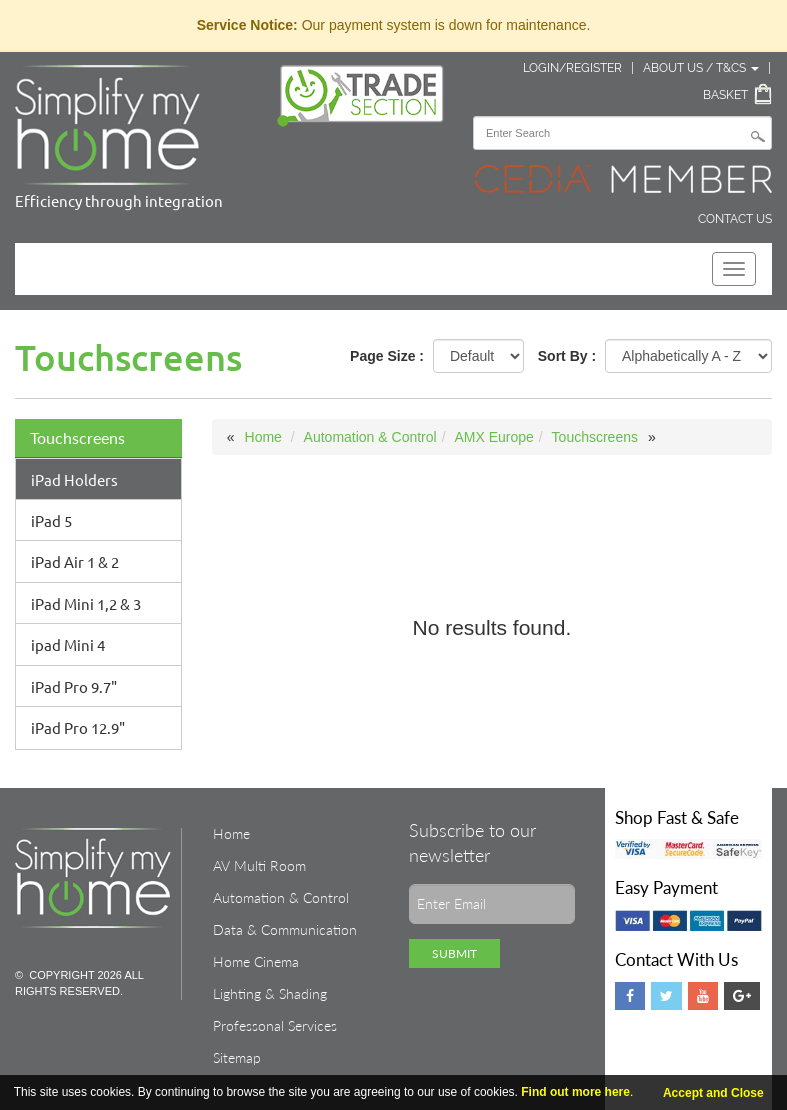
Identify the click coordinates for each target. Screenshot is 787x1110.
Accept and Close (713, 1093)
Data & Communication (285, 929)
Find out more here (575, 1092)
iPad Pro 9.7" (74, 686)
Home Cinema (256, 961)
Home (263, 437)
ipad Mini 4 (68, 644)
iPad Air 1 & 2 (75, 561)
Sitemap (237, 1057)
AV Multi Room (259, 865)
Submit (454, 953)
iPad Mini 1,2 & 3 (86, 603)
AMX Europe (493, 437)
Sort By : (567, 356)
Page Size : (387, 356)
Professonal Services (275, 1025)
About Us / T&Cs (701, 68)
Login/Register (572, 68)
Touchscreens (77, 437)
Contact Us (735, 219)
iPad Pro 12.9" (78, 727)
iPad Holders (74, 479)
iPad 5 (51, 520)
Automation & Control (370, 437)
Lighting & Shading (270, 993)
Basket (725, 95)
